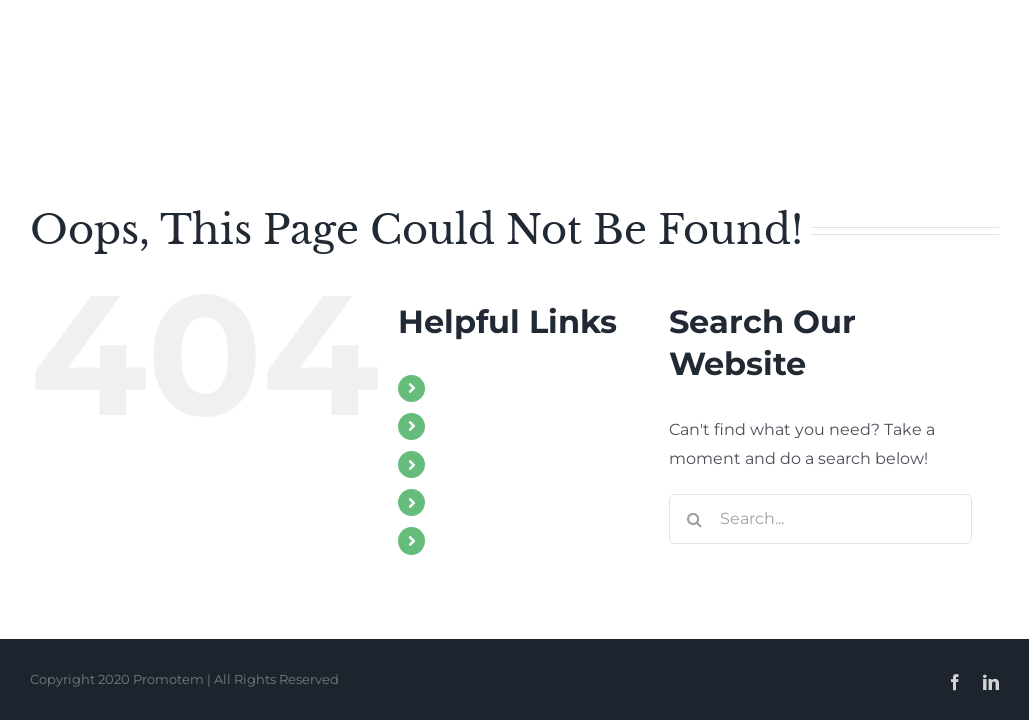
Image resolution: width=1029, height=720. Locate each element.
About (461, 426)
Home (461, 388)
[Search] (694, 519)
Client (459, 540)
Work (457, 464)
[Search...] (820, 519)
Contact (468, 502)
